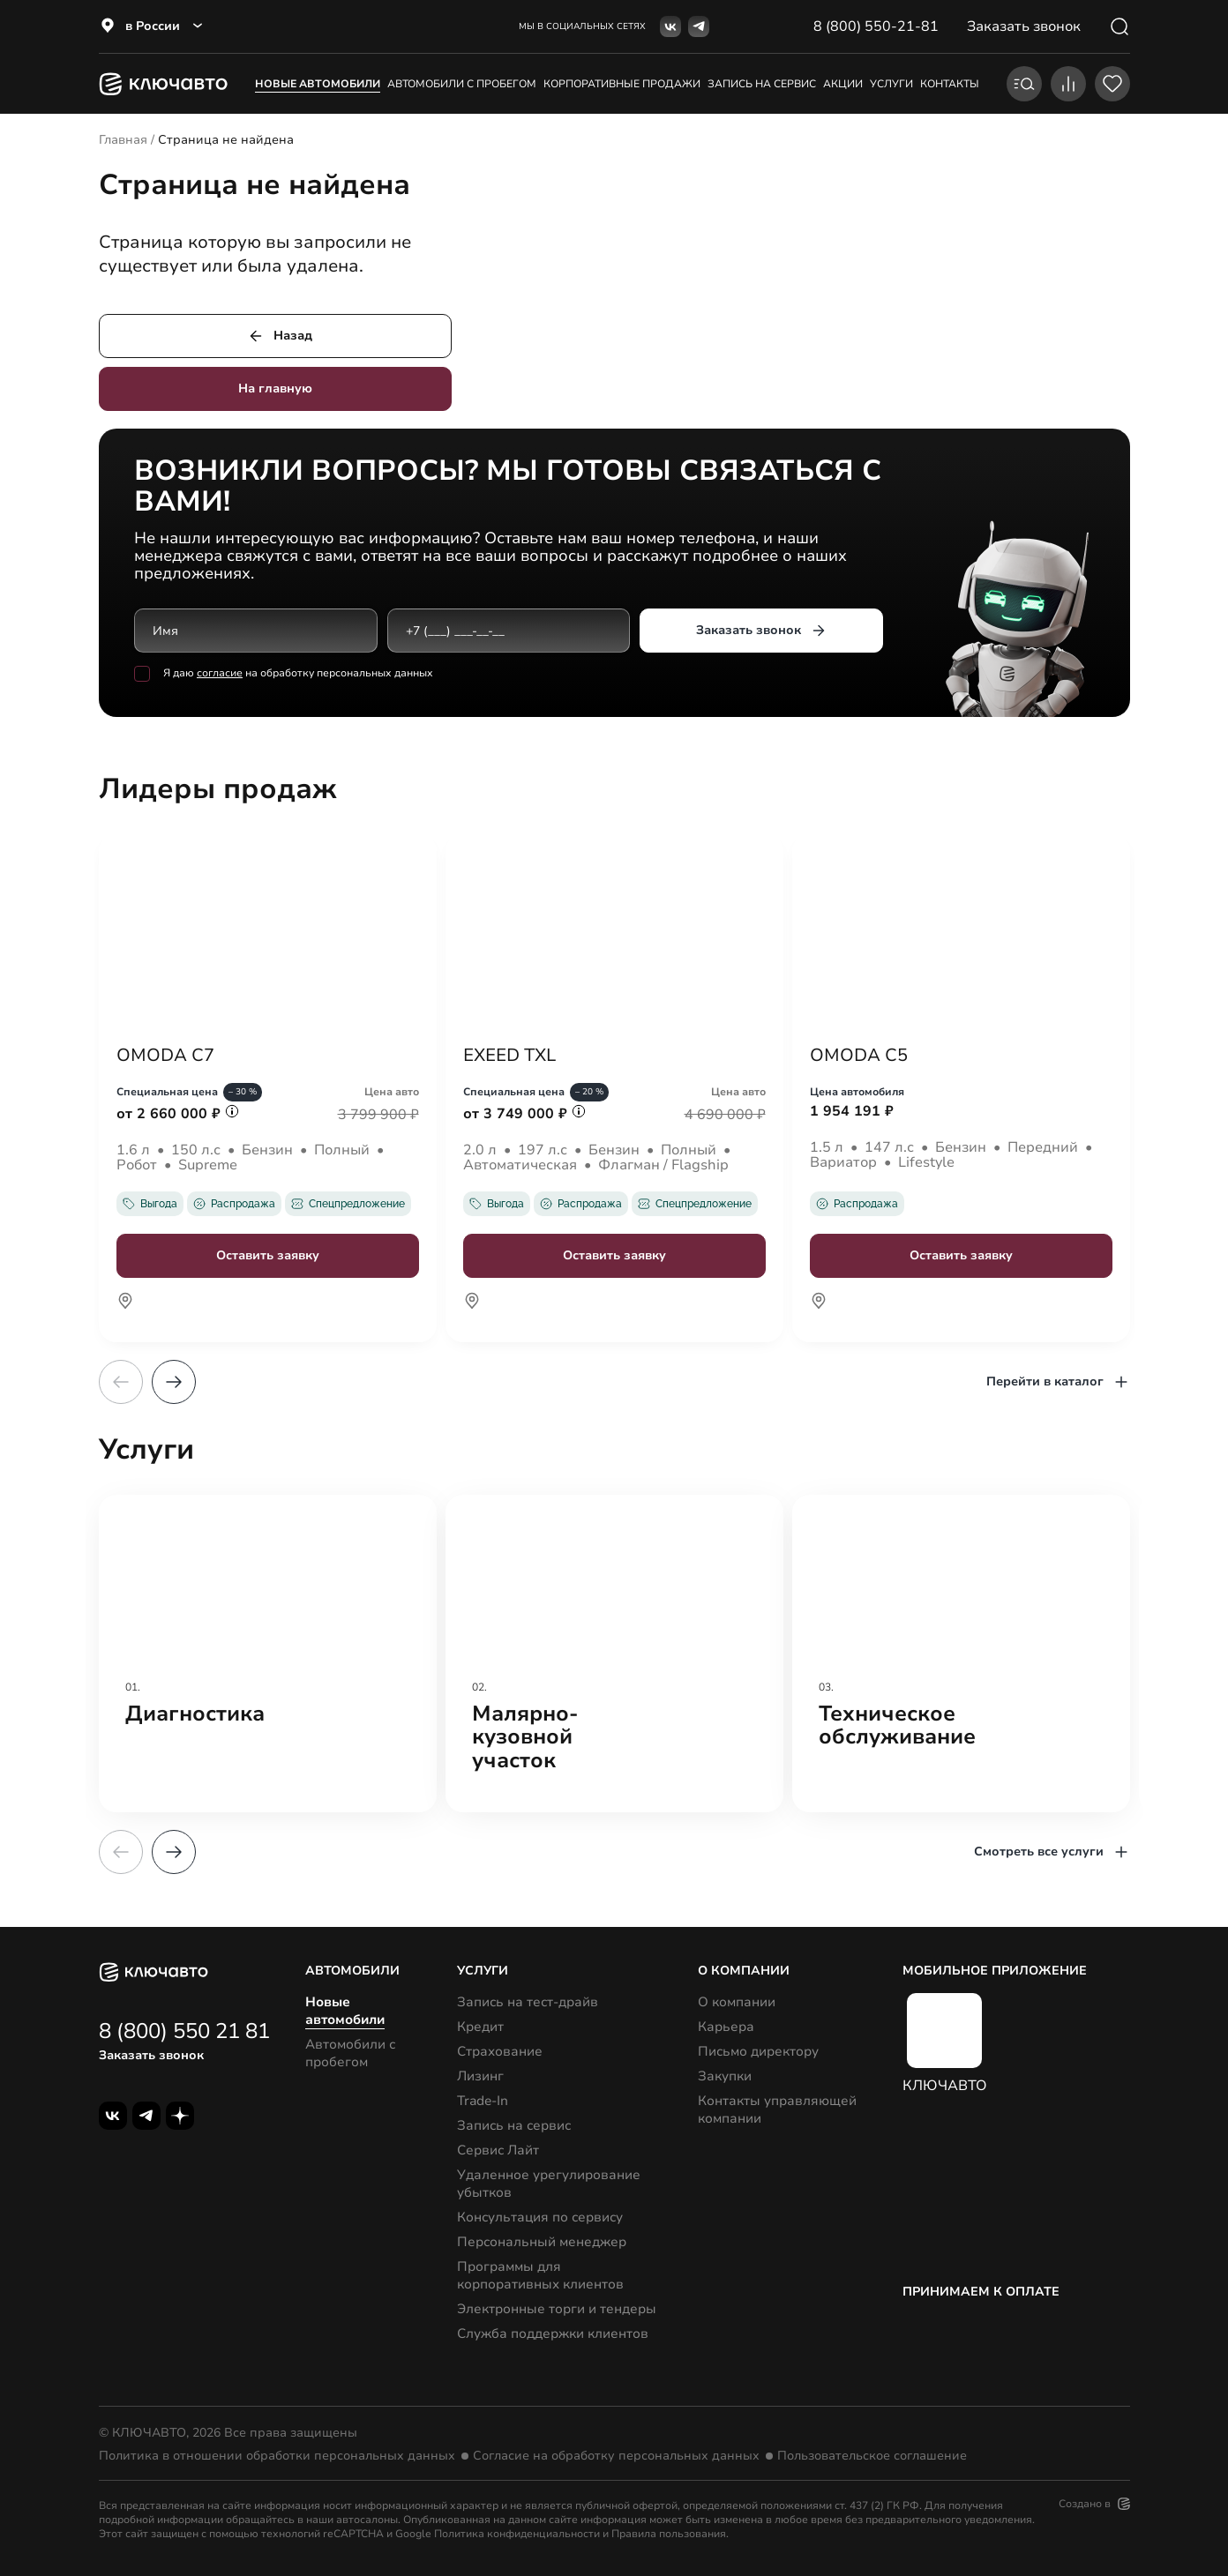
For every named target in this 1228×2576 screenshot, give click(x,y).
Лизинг (480, 2076)
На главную (275, 388)
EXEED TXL (509, 1055)
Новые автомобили (317, 84)
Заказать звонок (761, 630)
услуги (891, 84)
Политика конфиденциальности (517, 2534)
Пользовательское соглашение (872, 2456)
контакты (949, 84)
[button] (174, 1382)
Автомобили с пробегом (461, 84)
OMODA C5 (859, 1055)
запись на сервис (762, 84)
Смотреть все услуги (1052, 1852)
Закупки (725, 2076)
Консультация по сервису (540, 2217)
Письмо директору (758, 2051)
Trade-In (482, 2100)
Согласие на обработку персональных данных (616, 2456)
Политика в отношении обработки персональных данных (277, 2456)
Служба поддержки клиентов (552, 2333)
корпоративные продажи (621, 84)
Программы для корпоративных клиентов (540, 2275)
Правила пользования (668, 2534)
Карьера (726, 2026)
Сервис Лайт (498, 2150)
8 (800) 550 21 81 (184, 2031)
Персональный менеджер (541, 2242)
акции (843, 84)
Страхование (500, 2051)
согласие (220, 674)
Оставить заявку (267, 1255)
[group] (268, 1653)
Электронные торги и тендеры (556, 2309)
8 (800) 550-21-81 (876, 26)
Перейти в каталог (1058, 1382)
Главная (123, 139)
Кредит (480, 2026)
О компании (736, 2002)
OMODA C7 (165, 1055)
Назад (279, 336)
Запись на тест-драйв (527, 2002)
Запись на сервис (514, 2125)
